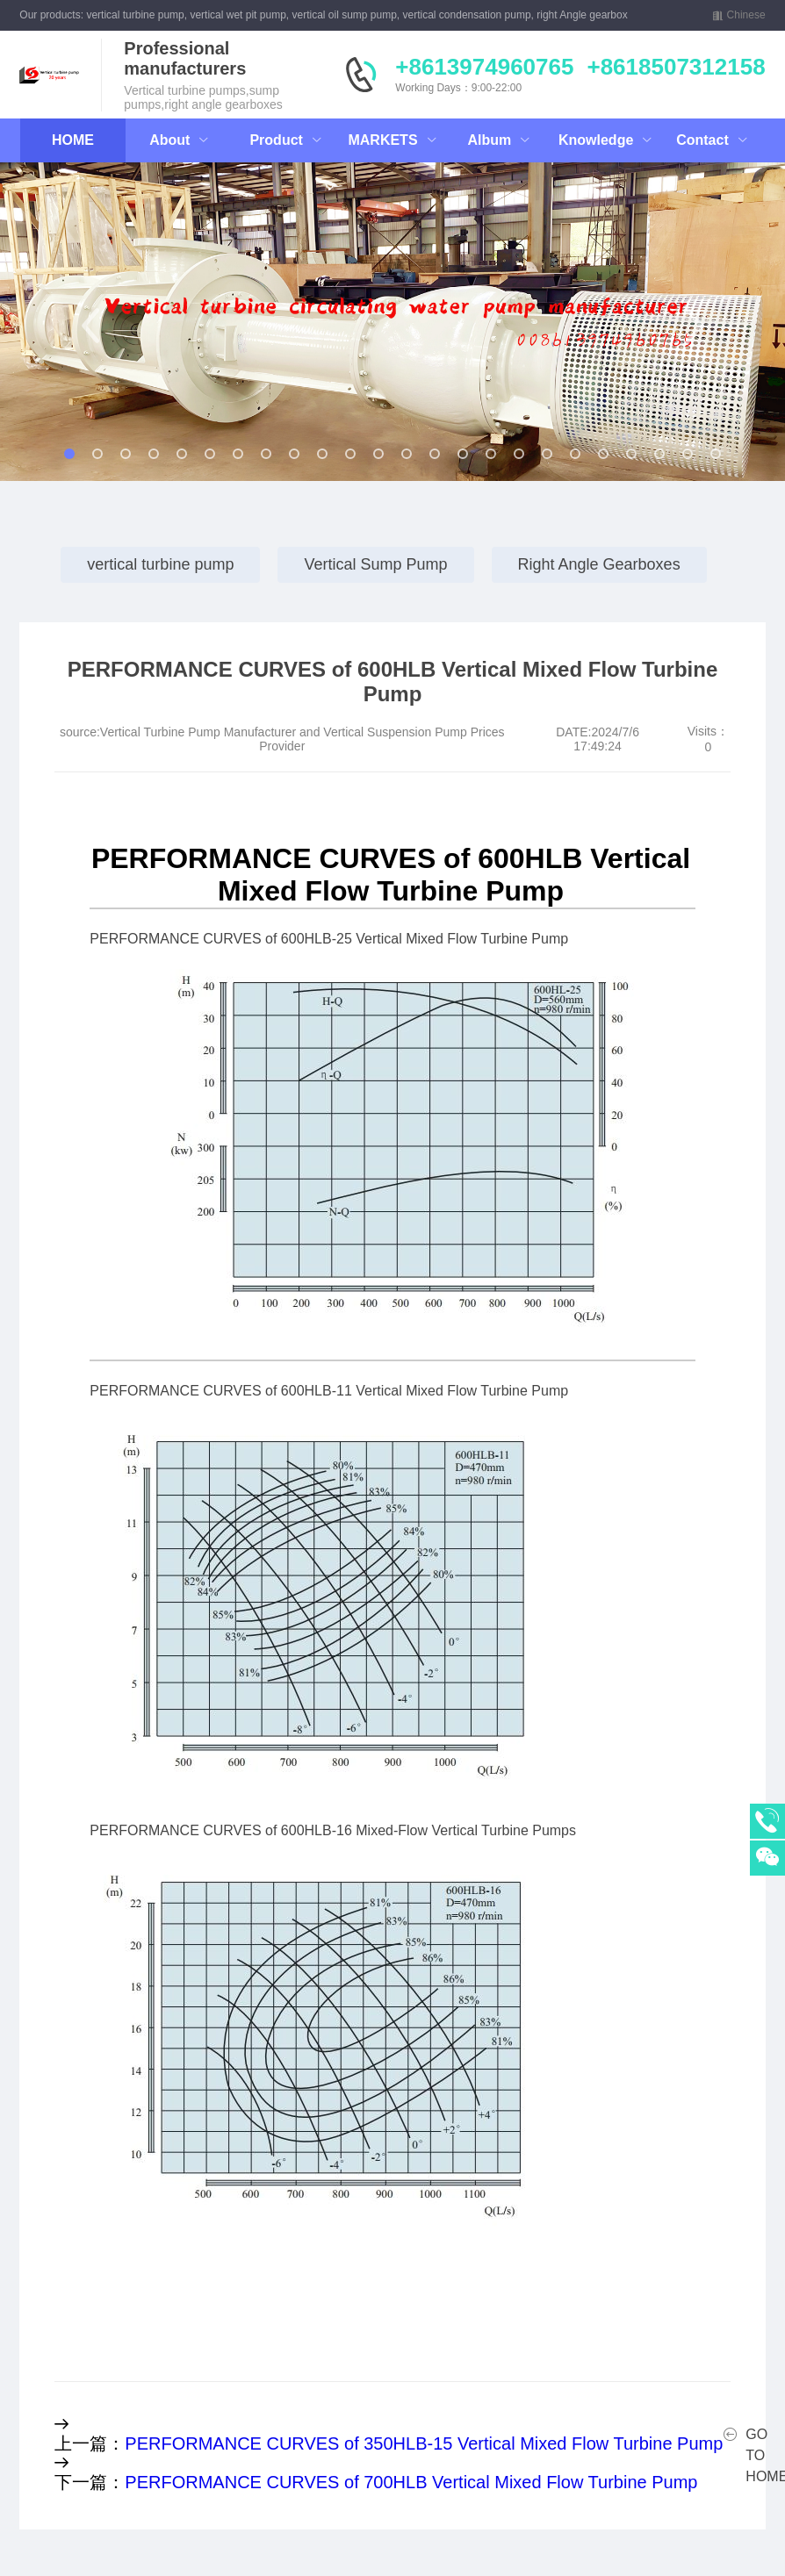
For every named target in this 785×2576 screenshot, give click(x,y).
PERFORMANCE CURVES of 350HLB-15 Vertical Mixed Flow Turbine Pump (424, 2443)
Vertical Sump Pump (375, 564)
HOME (73, 140)
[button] (90, 325)
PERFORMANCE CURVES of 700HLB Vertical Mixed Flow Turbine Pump (411, 2482)
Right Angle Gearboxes (599, 564)
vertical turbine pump (160, 564)
